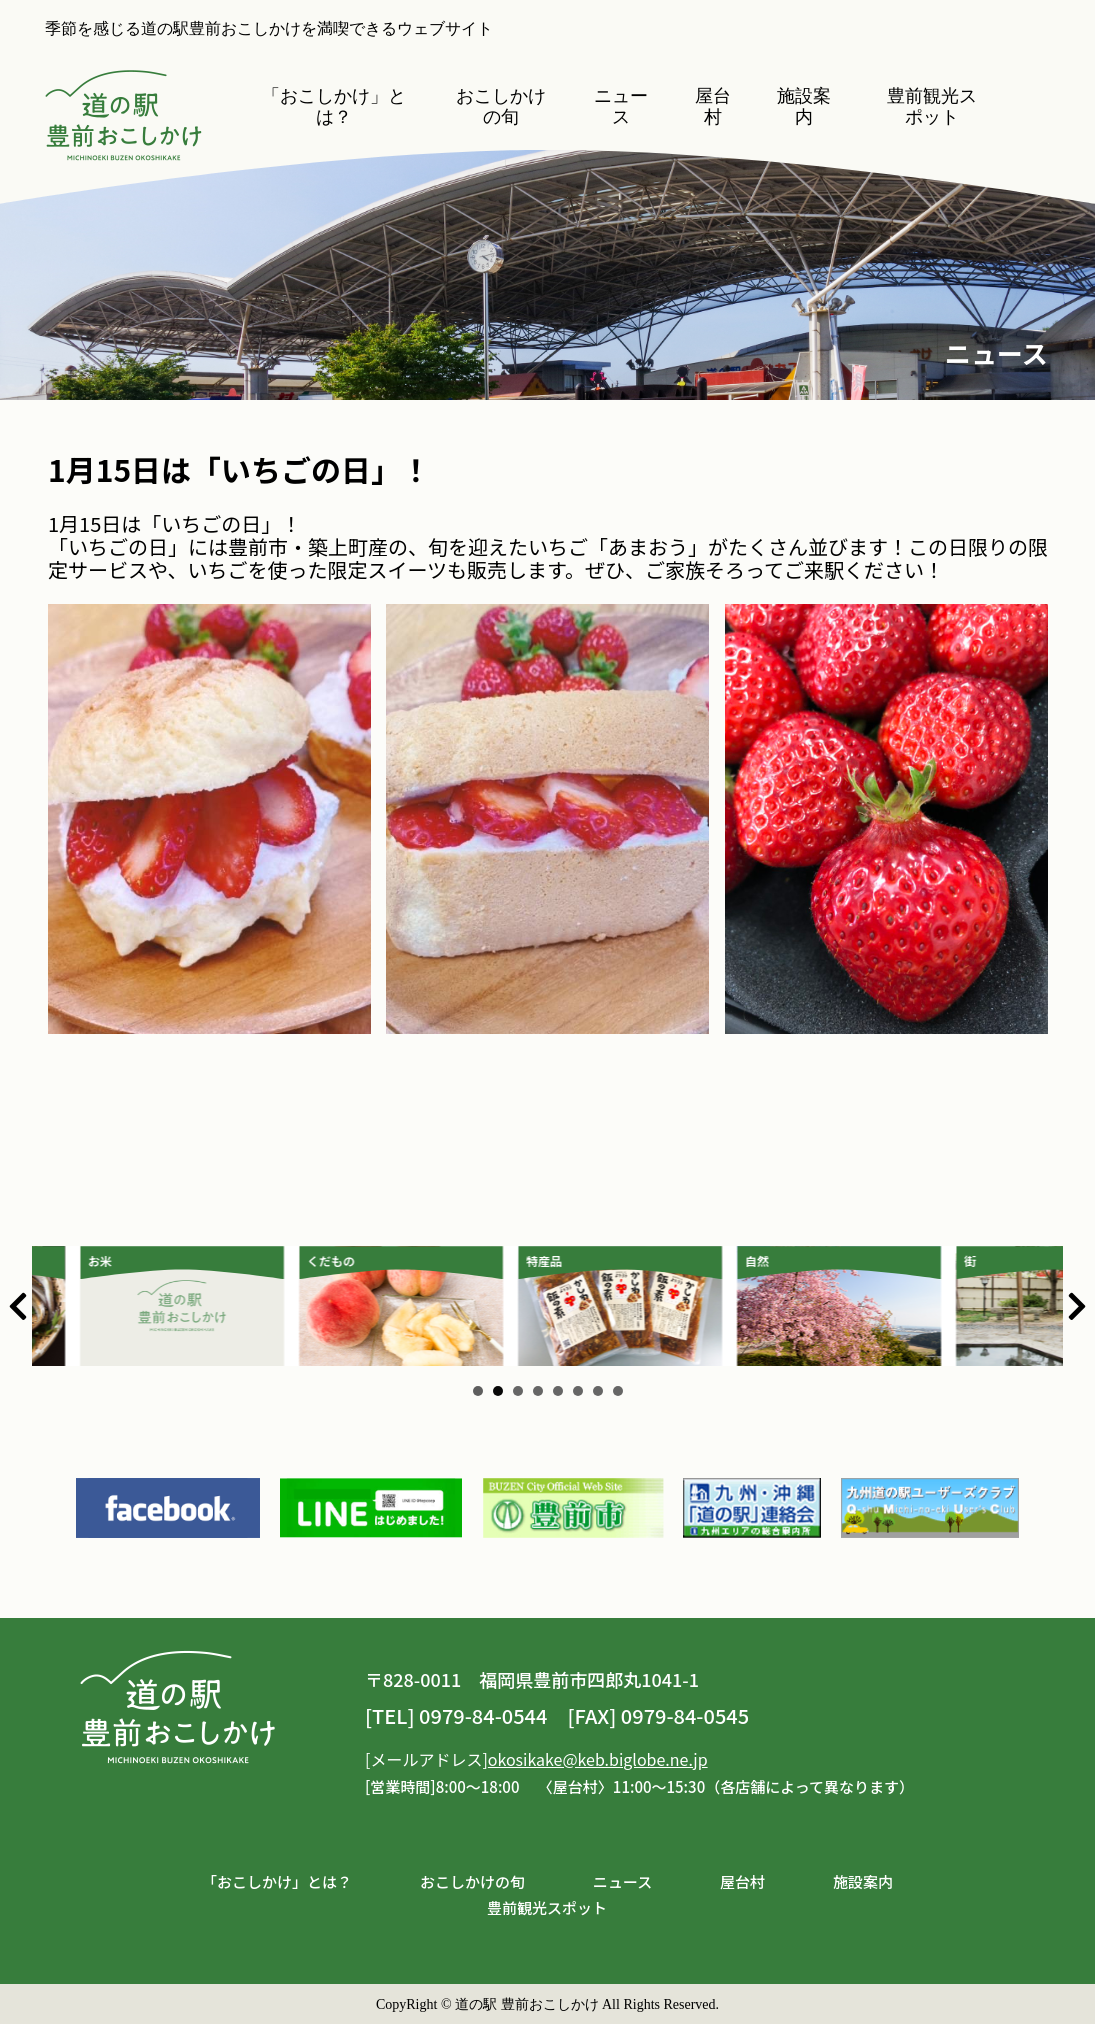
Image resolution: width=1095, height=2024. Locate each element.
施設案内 (804, 106)
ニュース (622, 106)
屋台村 (713, 106)
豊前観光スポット (933, 106)
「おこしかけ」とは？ (334, 106)
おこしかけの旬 (501, 106)
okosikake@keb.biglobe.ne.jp (598, 1759)
